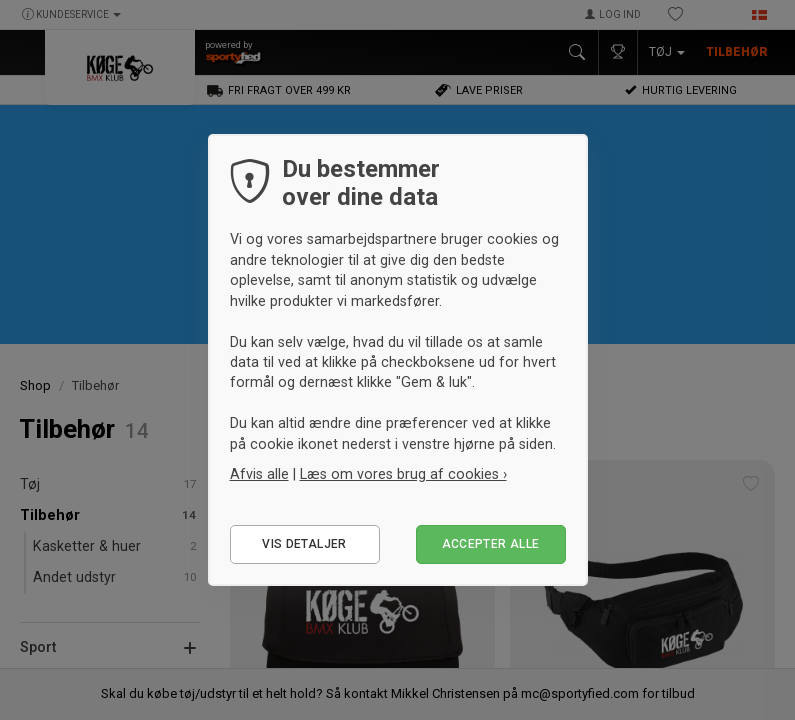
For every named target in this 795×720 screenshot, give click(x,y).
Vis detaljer (304, 544)
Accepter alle (491, 544)
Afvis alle (259, 474)
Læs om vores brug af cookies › (403, 474)
